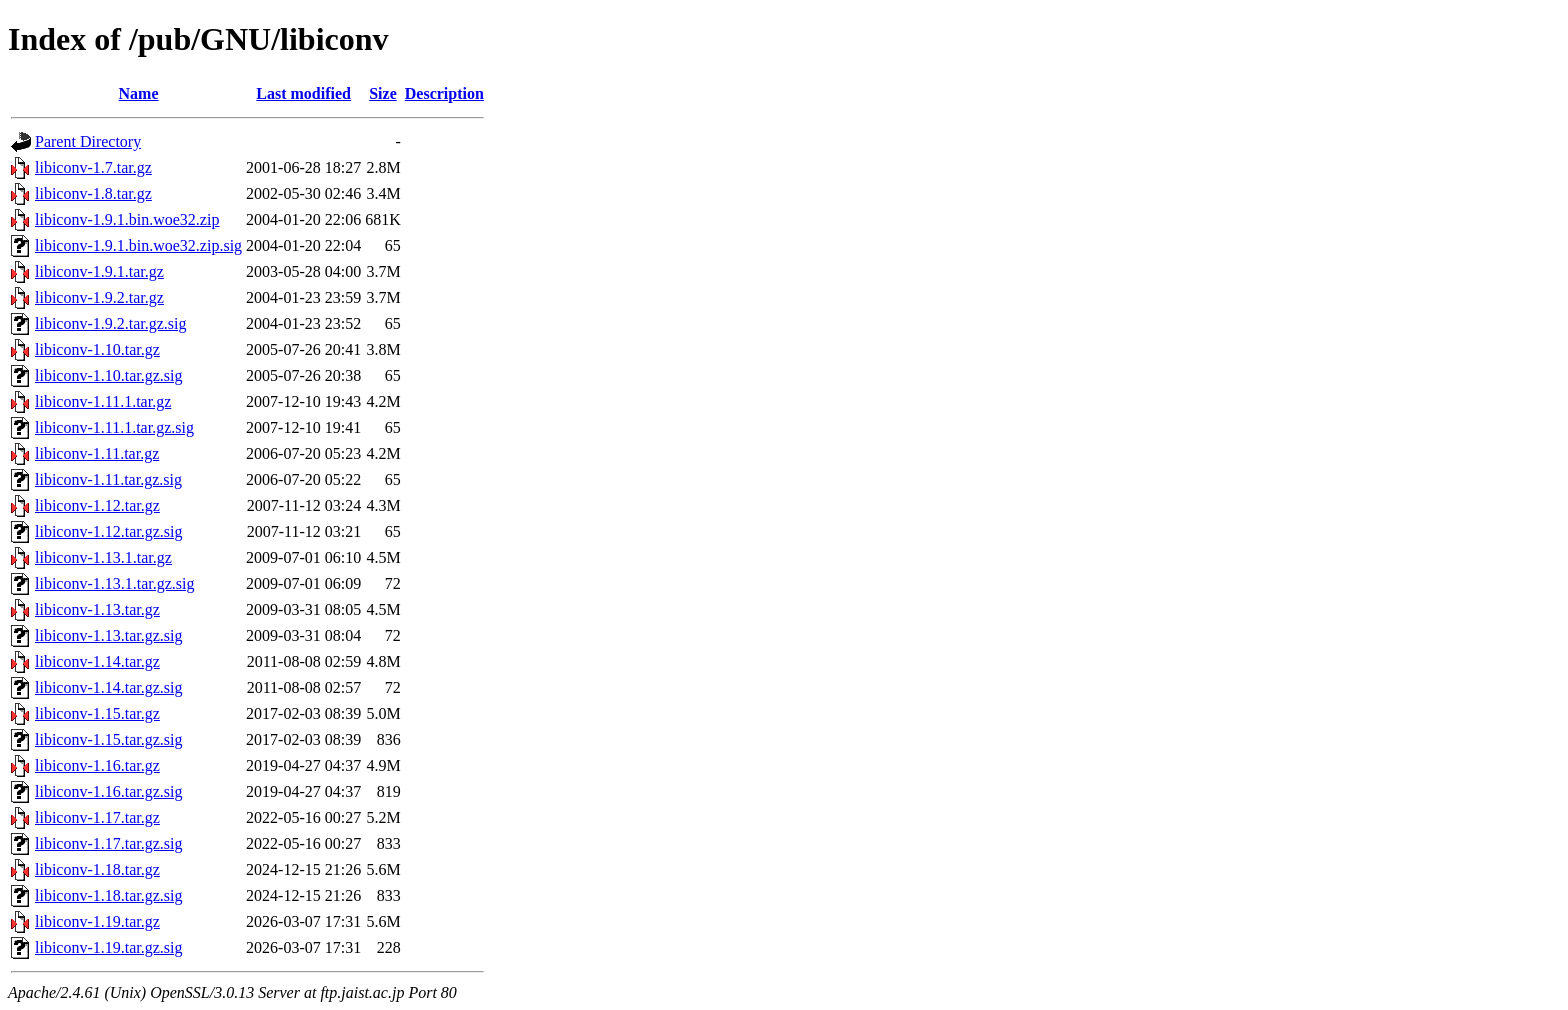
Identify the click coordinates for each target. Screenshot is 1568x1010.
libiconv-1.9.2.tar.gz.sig (111, 323)
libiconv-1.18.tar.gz (97, 869)
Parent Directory (88, 141)
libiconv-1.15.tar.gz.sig (109, 739)
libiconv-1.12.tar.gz (97, 505)
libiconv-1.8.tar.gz (93, 193)
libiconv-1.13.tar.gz (97, 609)
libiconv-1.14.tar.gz (97, 661)
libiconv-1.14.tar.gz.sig (109, 687)
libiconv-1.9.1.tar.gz (99, 271)
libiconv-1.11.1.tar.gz (103, 401)
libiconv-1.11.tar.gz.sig (108, 479)
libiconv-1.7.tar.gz (93, 167)
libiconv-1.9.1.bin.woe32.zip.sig (138, 245)
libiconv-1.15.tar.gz (97, 713)
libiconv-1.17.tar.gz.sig (109, 843)
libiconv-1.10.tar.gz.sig (109, 375)
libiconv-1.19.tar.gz (97, 921)
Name (139, 93)
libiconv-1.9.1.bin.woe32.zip (127, 219)
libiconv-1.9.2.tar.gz (99, 297)
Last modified (303, 93)
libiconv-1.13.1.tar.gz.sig (115, 583)
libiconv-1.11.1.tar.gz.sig (114, 427)
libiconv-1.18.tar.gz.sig (109, 895)
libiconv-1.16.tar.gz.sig (109, 791)
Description (444, 93)
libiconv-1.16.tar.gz (97, 765)
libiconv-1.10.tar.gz (97, 349)
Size (383, 93)
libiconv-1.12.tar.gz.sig (109, 531)
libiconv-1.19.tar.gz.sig (109, 947)
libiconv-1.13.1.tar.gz (103, 557)
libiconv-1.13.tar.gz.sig (109, 635)
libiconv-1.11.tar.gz (97, 453)
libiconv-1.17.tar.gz (97, 817)
